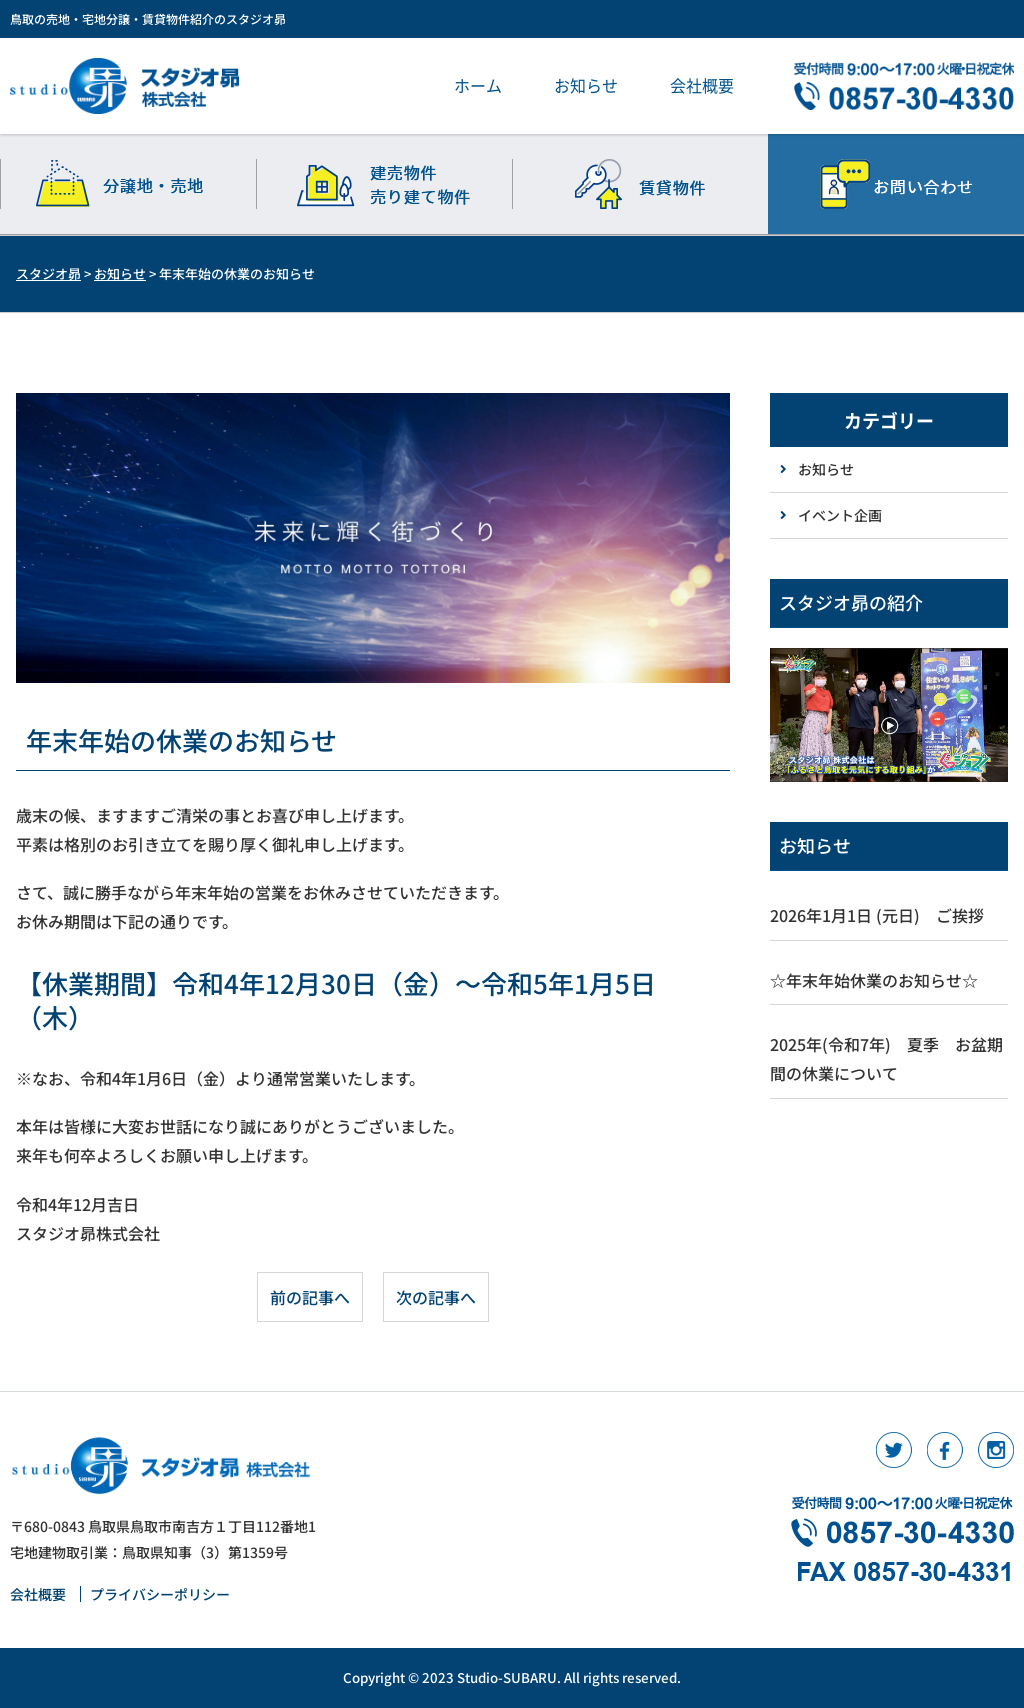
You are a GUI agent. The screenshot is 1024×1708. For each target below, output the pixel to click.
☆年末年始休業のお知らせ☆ (874, 980)
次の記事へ (436, 1297)
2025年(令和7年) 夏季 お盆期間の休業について (886, 1058)
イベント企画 (840, 515)
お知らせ (586, 85)
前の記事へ (310, 1297)
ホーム (478, 85)
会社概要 (702, 85)
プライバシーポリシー (160, 1594)
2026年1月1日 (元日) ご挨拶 (877, 915)
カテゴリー (889, 420)
